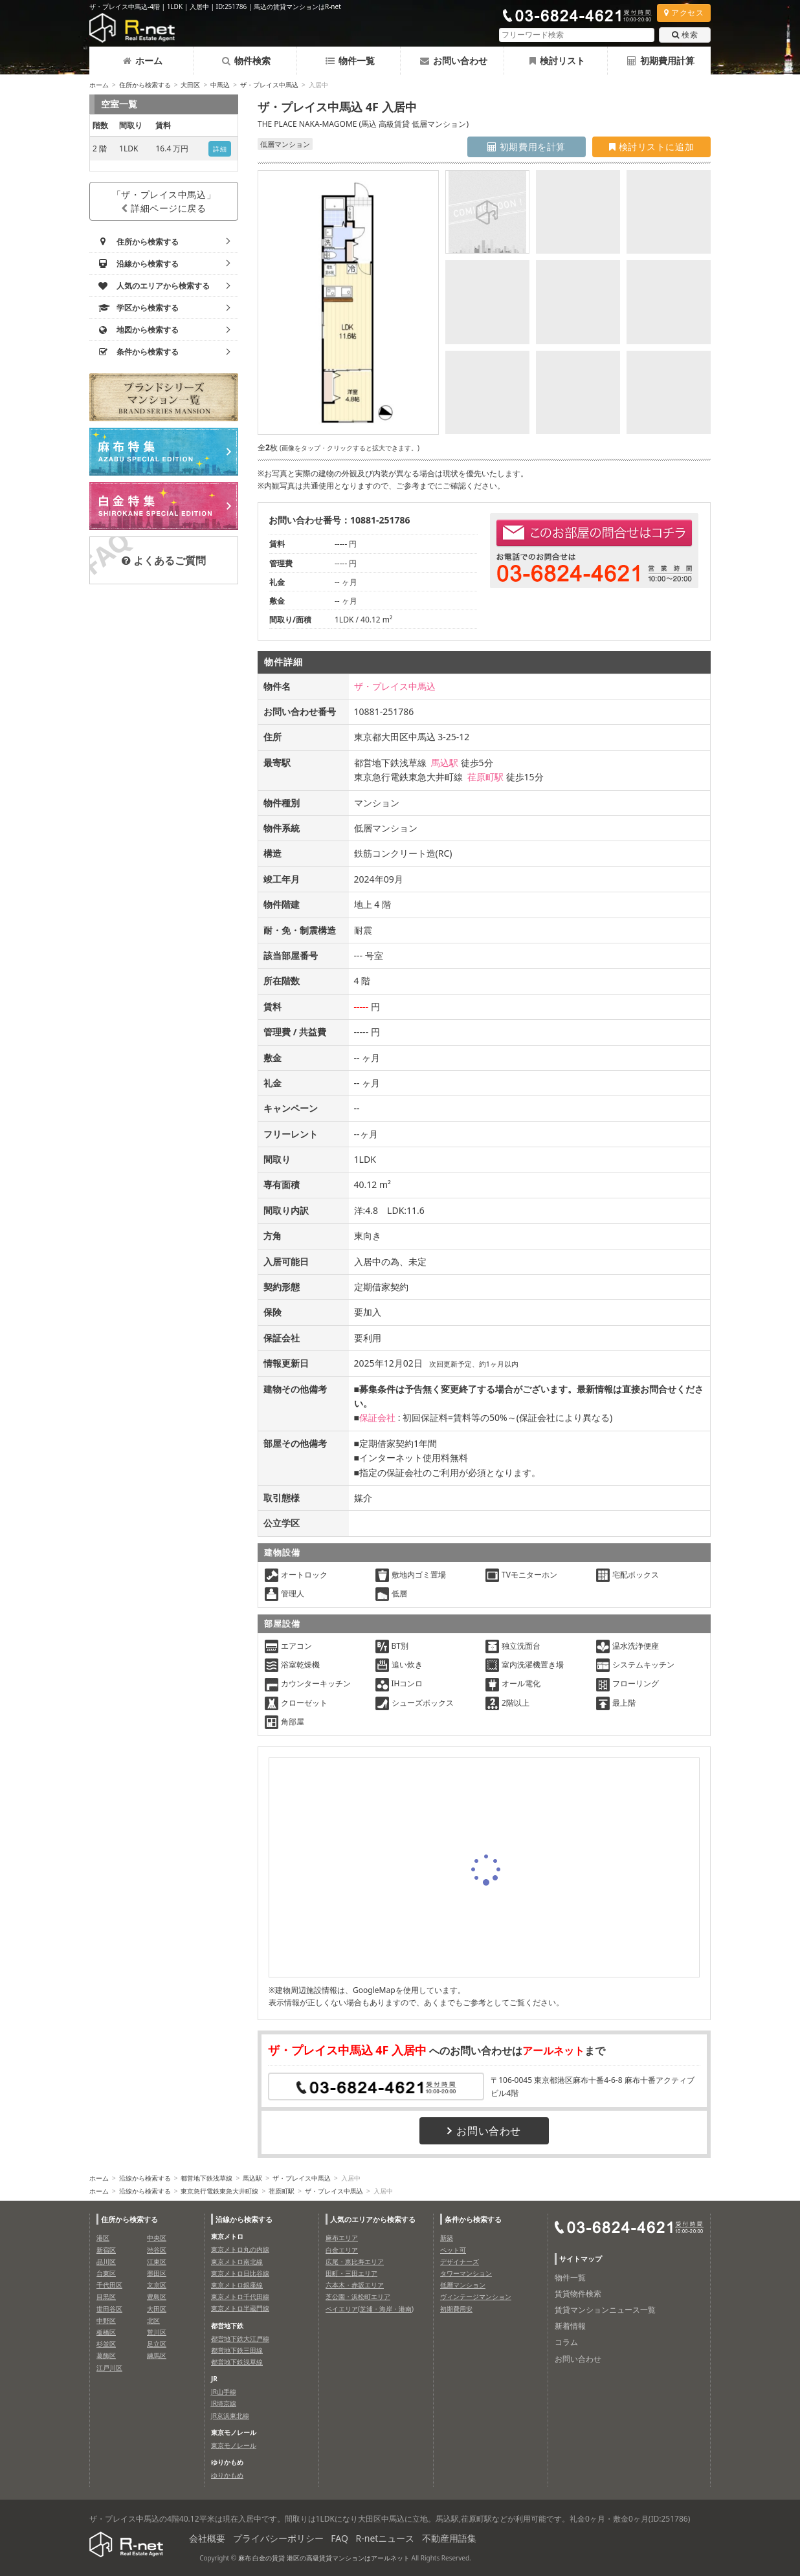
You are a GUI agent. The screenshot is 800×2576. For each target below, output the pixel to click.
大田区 (190, 84)
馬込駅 (444, 762)
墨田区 (156, 2273)
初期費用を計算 (526, 146)
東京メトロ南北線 (237, 2261)
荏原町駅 (485, 777)
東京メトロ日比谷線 (240, 2273)
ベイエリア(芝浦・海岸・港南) (370, 2308)
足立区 (156, 2343)
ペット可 (453, 2249)
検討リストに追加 (651, 146)
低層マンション (462, 2284)
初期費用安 (456, 2308)
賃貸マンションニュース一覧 (605, 2309)
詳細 (220, 148)
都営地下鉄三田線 (237, 2350)
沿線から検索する (145, 2178)
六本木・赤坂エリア (355, 2284)
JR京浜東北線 (230, 2415)
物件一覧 (350, 60)
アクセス (684, 12)
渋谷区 (156, 2249)
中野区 (106, 2320)
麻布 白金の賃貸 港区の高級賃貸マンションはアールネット (324, 2557)
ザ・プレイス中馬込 (269, 84)
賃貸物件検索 (578, 2293)
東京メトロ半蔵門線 (240, 2308)
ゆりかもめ (227, 2475)
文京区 (156, 2284)
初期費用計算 (660, 60)
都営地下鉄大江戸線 (240, 2338)
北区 (153, 2320)
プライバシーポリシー (278, 2538)
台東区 (106, 2273)
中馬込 (220, 84)
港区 (102, 2237)
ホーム (142, 60)
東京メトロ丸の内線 (240, 2249)
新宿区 (106, 2249)
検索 (685, 34)
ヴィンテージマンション (475, 2296)
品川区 (106, 2261)
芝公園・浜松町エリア (358, 2296)
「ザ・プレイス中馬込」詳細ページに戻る (164, 201)
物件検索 (246, 60)
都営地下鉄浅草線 (206, 2178)
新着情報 (570, 2325)
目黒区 (106, 2296)
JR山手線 (223, 2391)
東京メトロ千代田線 (240, 2296)
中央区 (156, 2237)
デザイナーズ (459, 2261)
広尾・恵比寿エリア (355, 2261)
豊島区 (156, 2296)
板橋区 (106, 2332)
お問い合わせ (453, 60)
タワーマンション (466, 2273)
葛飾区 (106, 2355)
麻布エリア (342, 2237)
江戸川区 (109, 2367)
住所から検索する (145, 84)
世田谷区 (109, 2308)
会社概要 (207, 2538)
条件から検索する (473, 2219)
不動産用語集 (449, 2538)
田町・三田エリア (351, 2273)
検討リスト (557, 60)
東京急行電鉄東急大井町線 (219, 2191)
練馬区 (156, 2355)
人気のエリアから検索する (373, 2219)
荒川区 (156, 2332)
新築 (446, 2237)
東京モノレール (233, 2445)
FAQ (339, 2538)
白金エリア (342, 2249)
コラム (566, 2342)
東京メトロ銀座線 (237, 2284)
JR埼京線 (223, 2403)
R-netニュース (385, 2538)
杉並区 (106, 2343)
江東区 (156, 2261)
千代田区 (109, 2284)
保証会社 (377, 1417)
